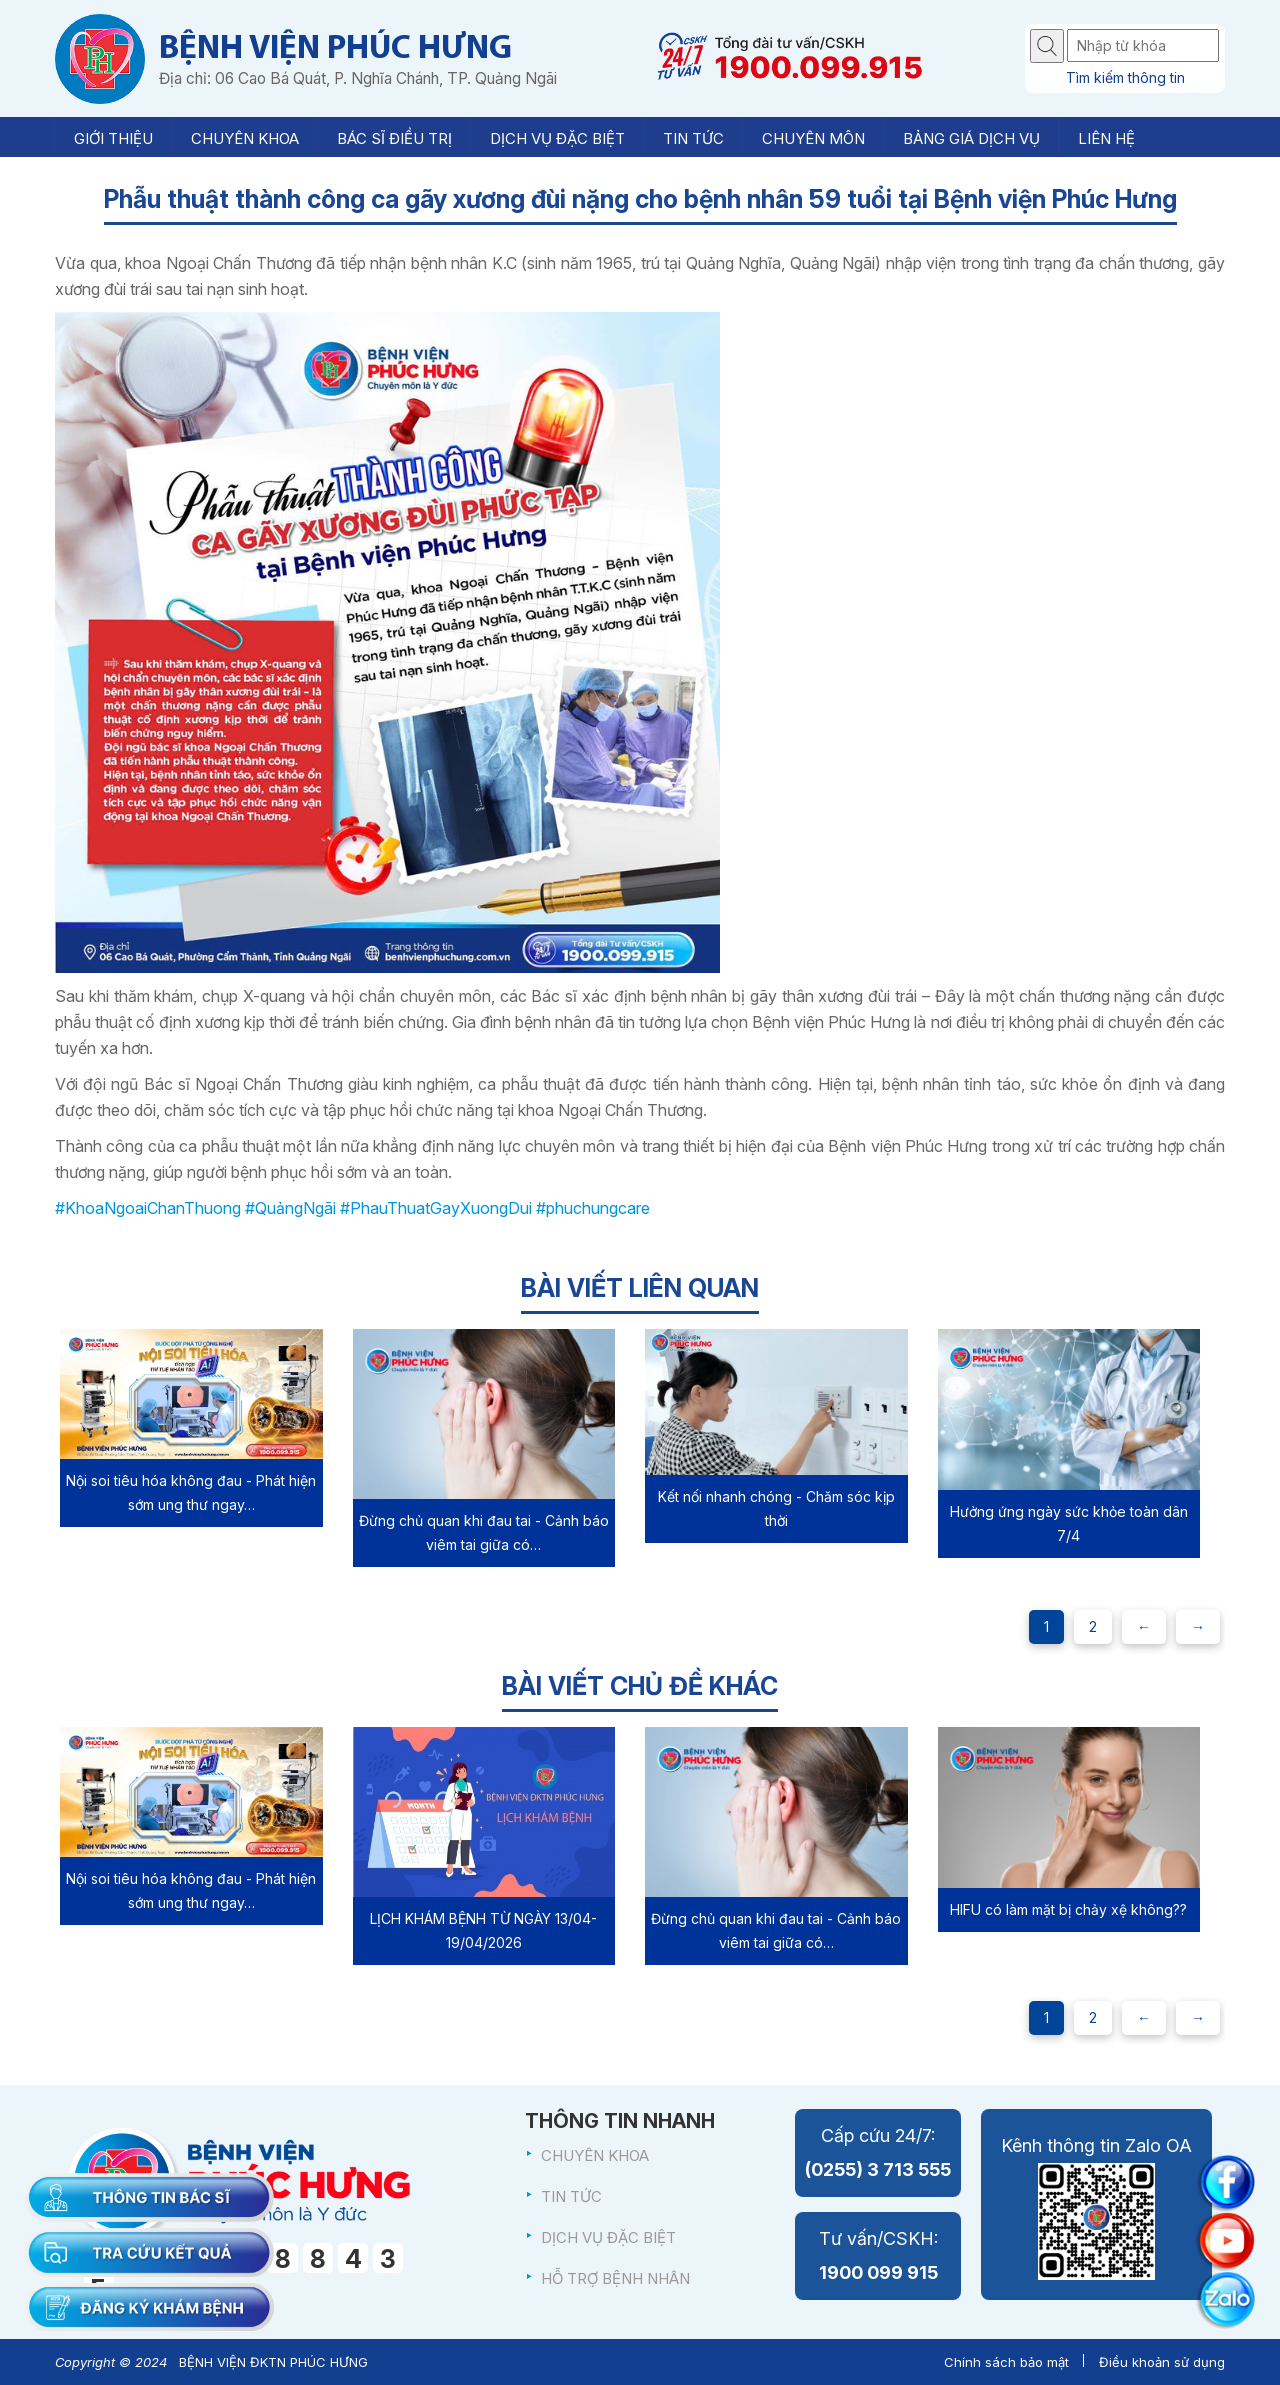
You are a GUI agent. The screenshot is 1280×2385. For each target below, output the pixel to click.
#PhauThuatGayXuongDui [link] (436, 1208)
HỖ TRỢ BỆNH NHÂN (615, 2278)
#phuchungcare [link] (593, 1208)
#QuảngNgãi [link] (290, 1208)
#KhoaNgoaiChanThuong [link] (148, 1208)
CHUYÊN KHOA (595, 2155)
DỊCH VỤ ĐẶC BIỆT (608, 2237)
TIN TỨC (571, 2196)
